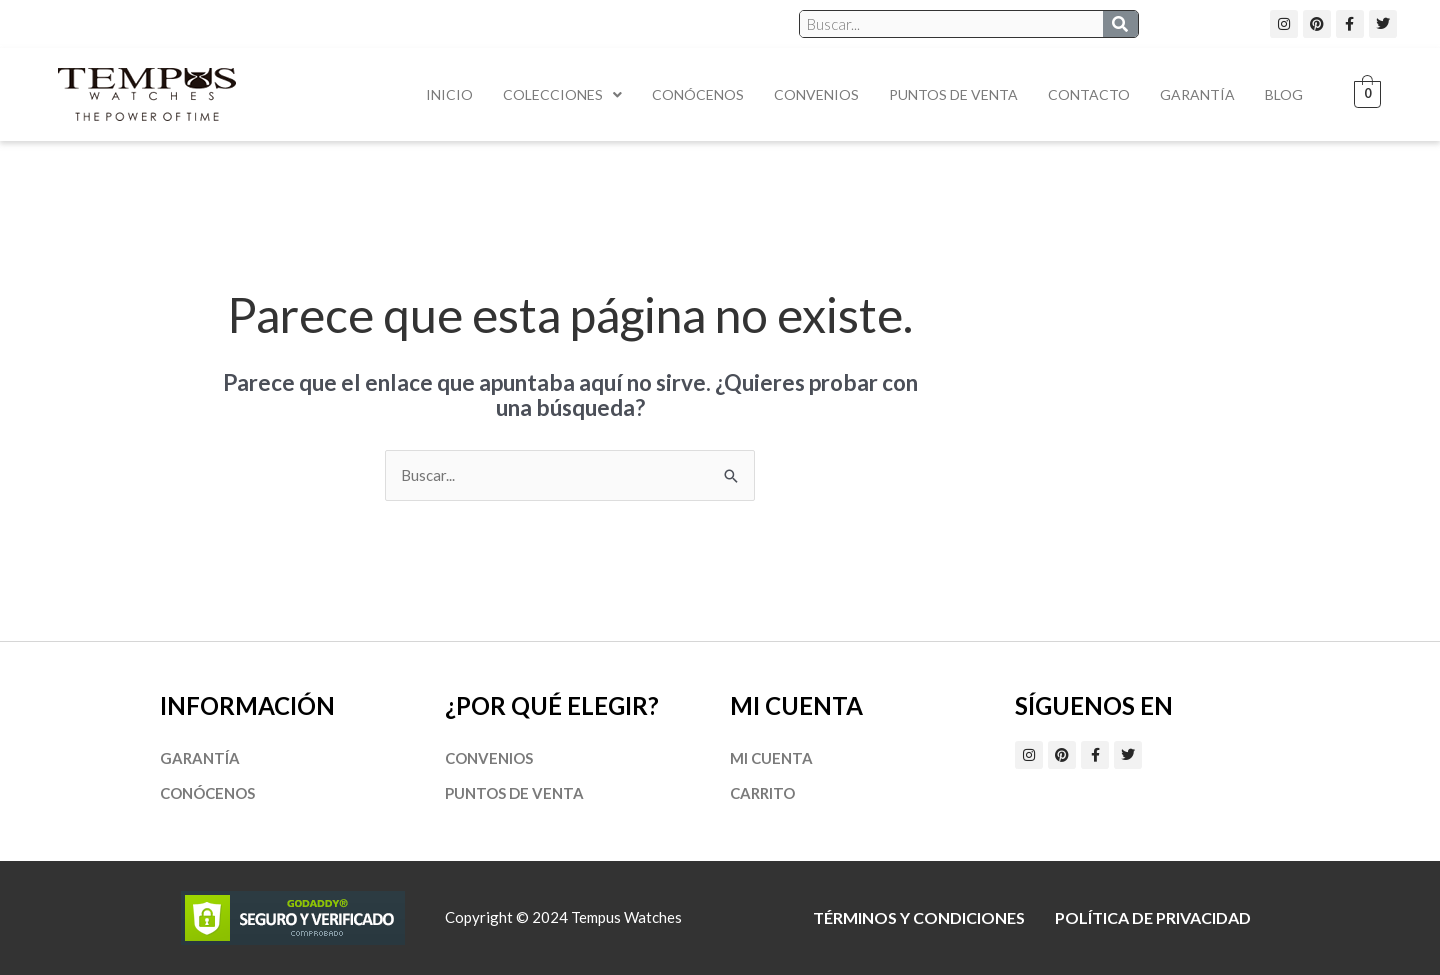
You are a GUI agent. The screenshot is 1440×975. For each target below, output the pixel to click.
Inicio (449, 94)
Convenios (816, 94)
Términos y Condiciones (919, 917)
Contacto (1089, 94)
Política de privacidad (1153, 917)
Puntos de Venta (953, 94)
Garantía (1197, 94)
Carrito (762, 793)
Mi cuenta (771, 758)
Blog (1284, 94)
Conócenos (698, 94)
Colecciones (562, 94)
